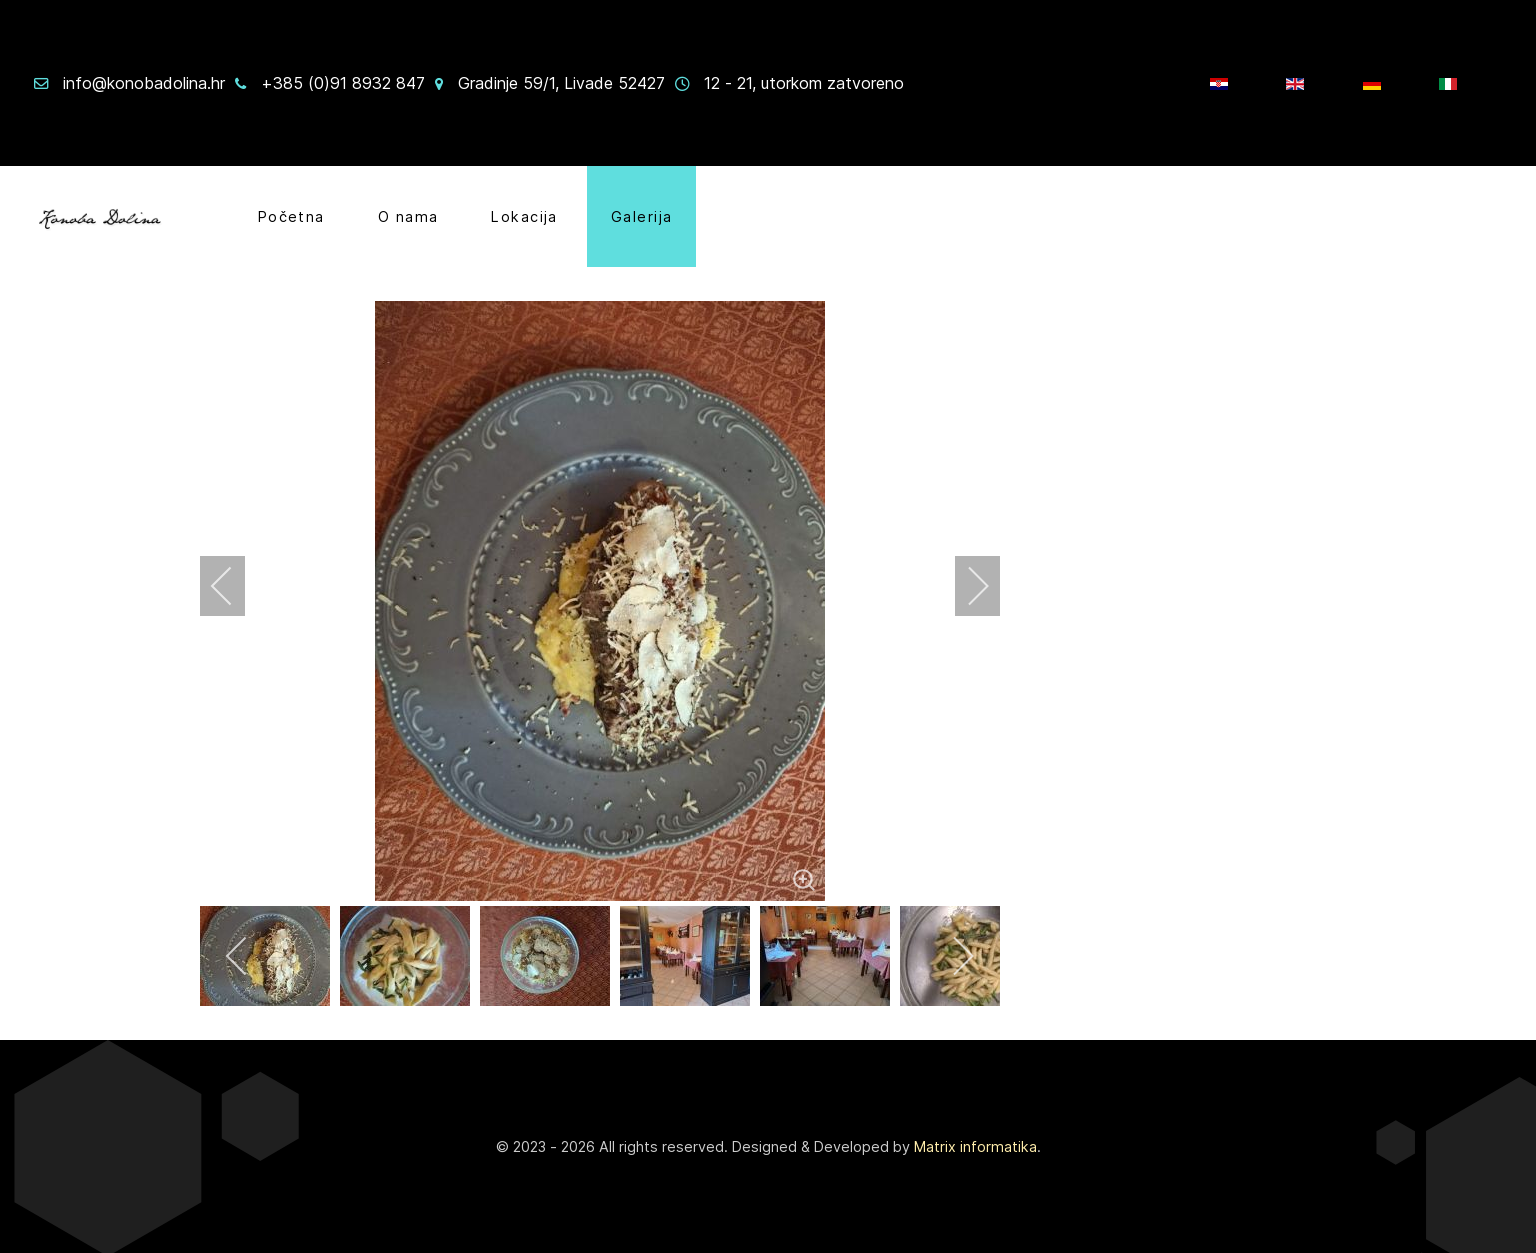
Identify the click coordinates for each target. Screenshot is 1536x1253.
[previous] (235, 586)
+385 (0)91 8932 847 (343, 83)
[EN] (1297, 83)
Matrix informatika (975, 1146)
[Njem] (1374, 83)
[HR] (1221, 83)
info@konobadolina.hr (144, 83)
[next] (965, 586)
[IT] (1450, 83)
